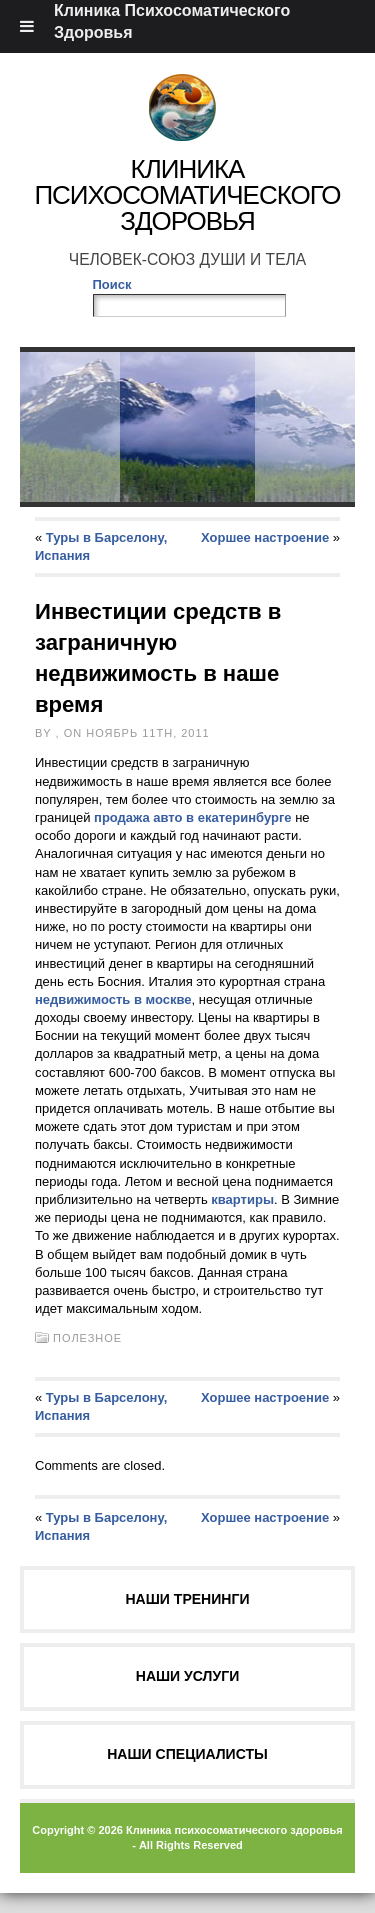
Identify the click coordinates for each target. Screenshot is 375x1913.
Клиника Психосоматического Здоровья (187, 195)
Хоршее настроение (265, 537)
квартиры (242, 1199)
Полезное (87, 1338)
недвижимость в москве (113, 999)
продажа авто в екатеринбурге (193, 817)
